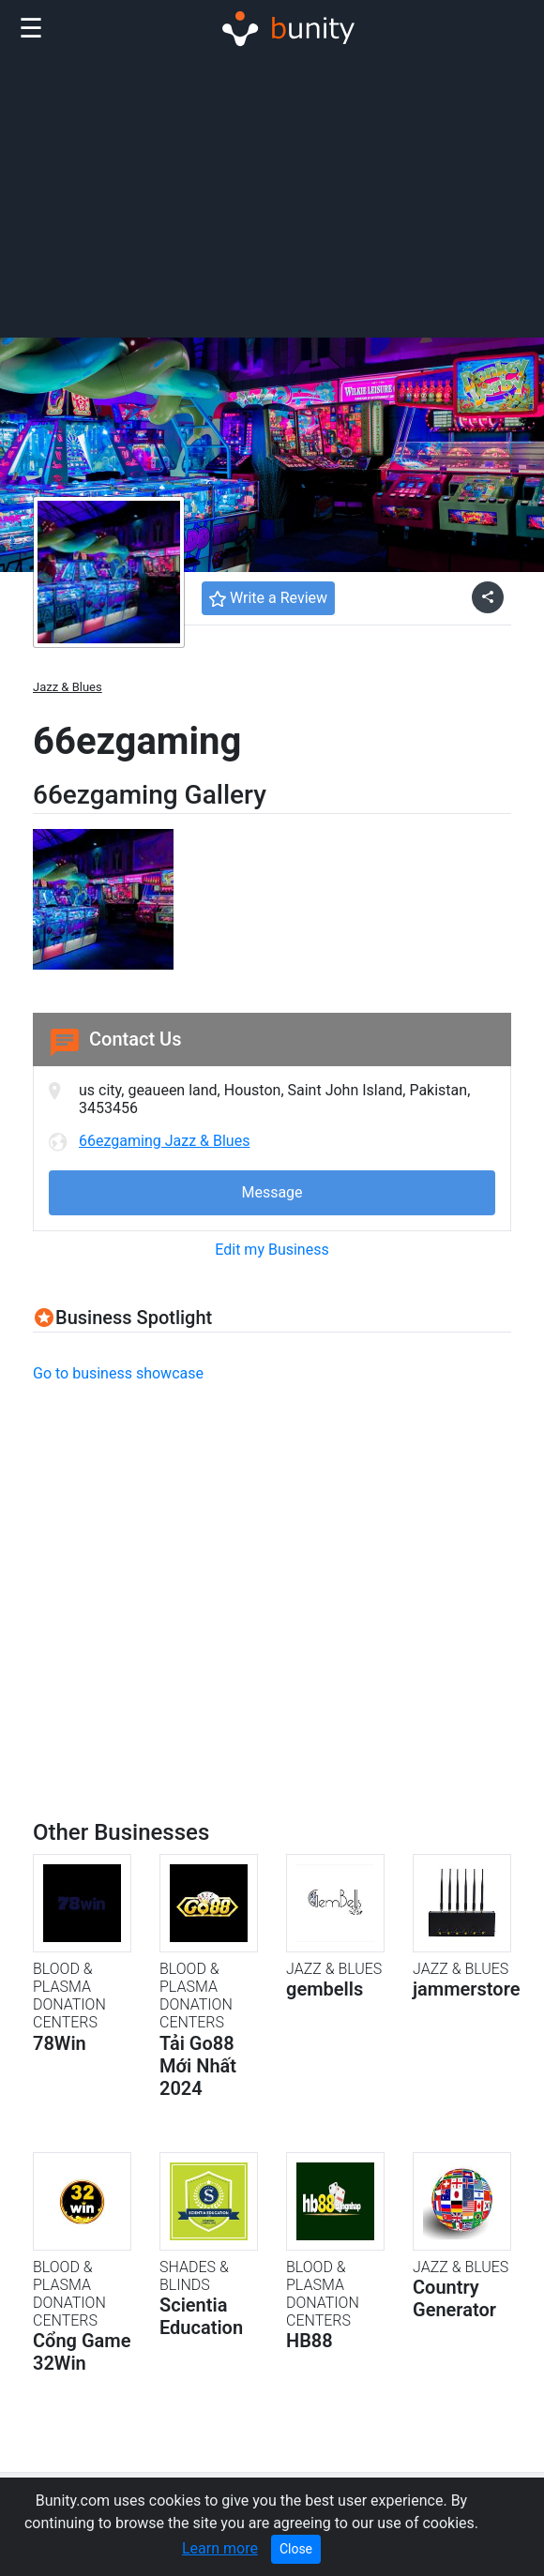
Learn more (220, 2548)
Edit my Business (271, 1249)
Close (296, 2548)
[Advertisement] (272, 195)
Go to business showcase (118, 1373)
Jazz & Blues (67, 687)
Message (271, 1192)
